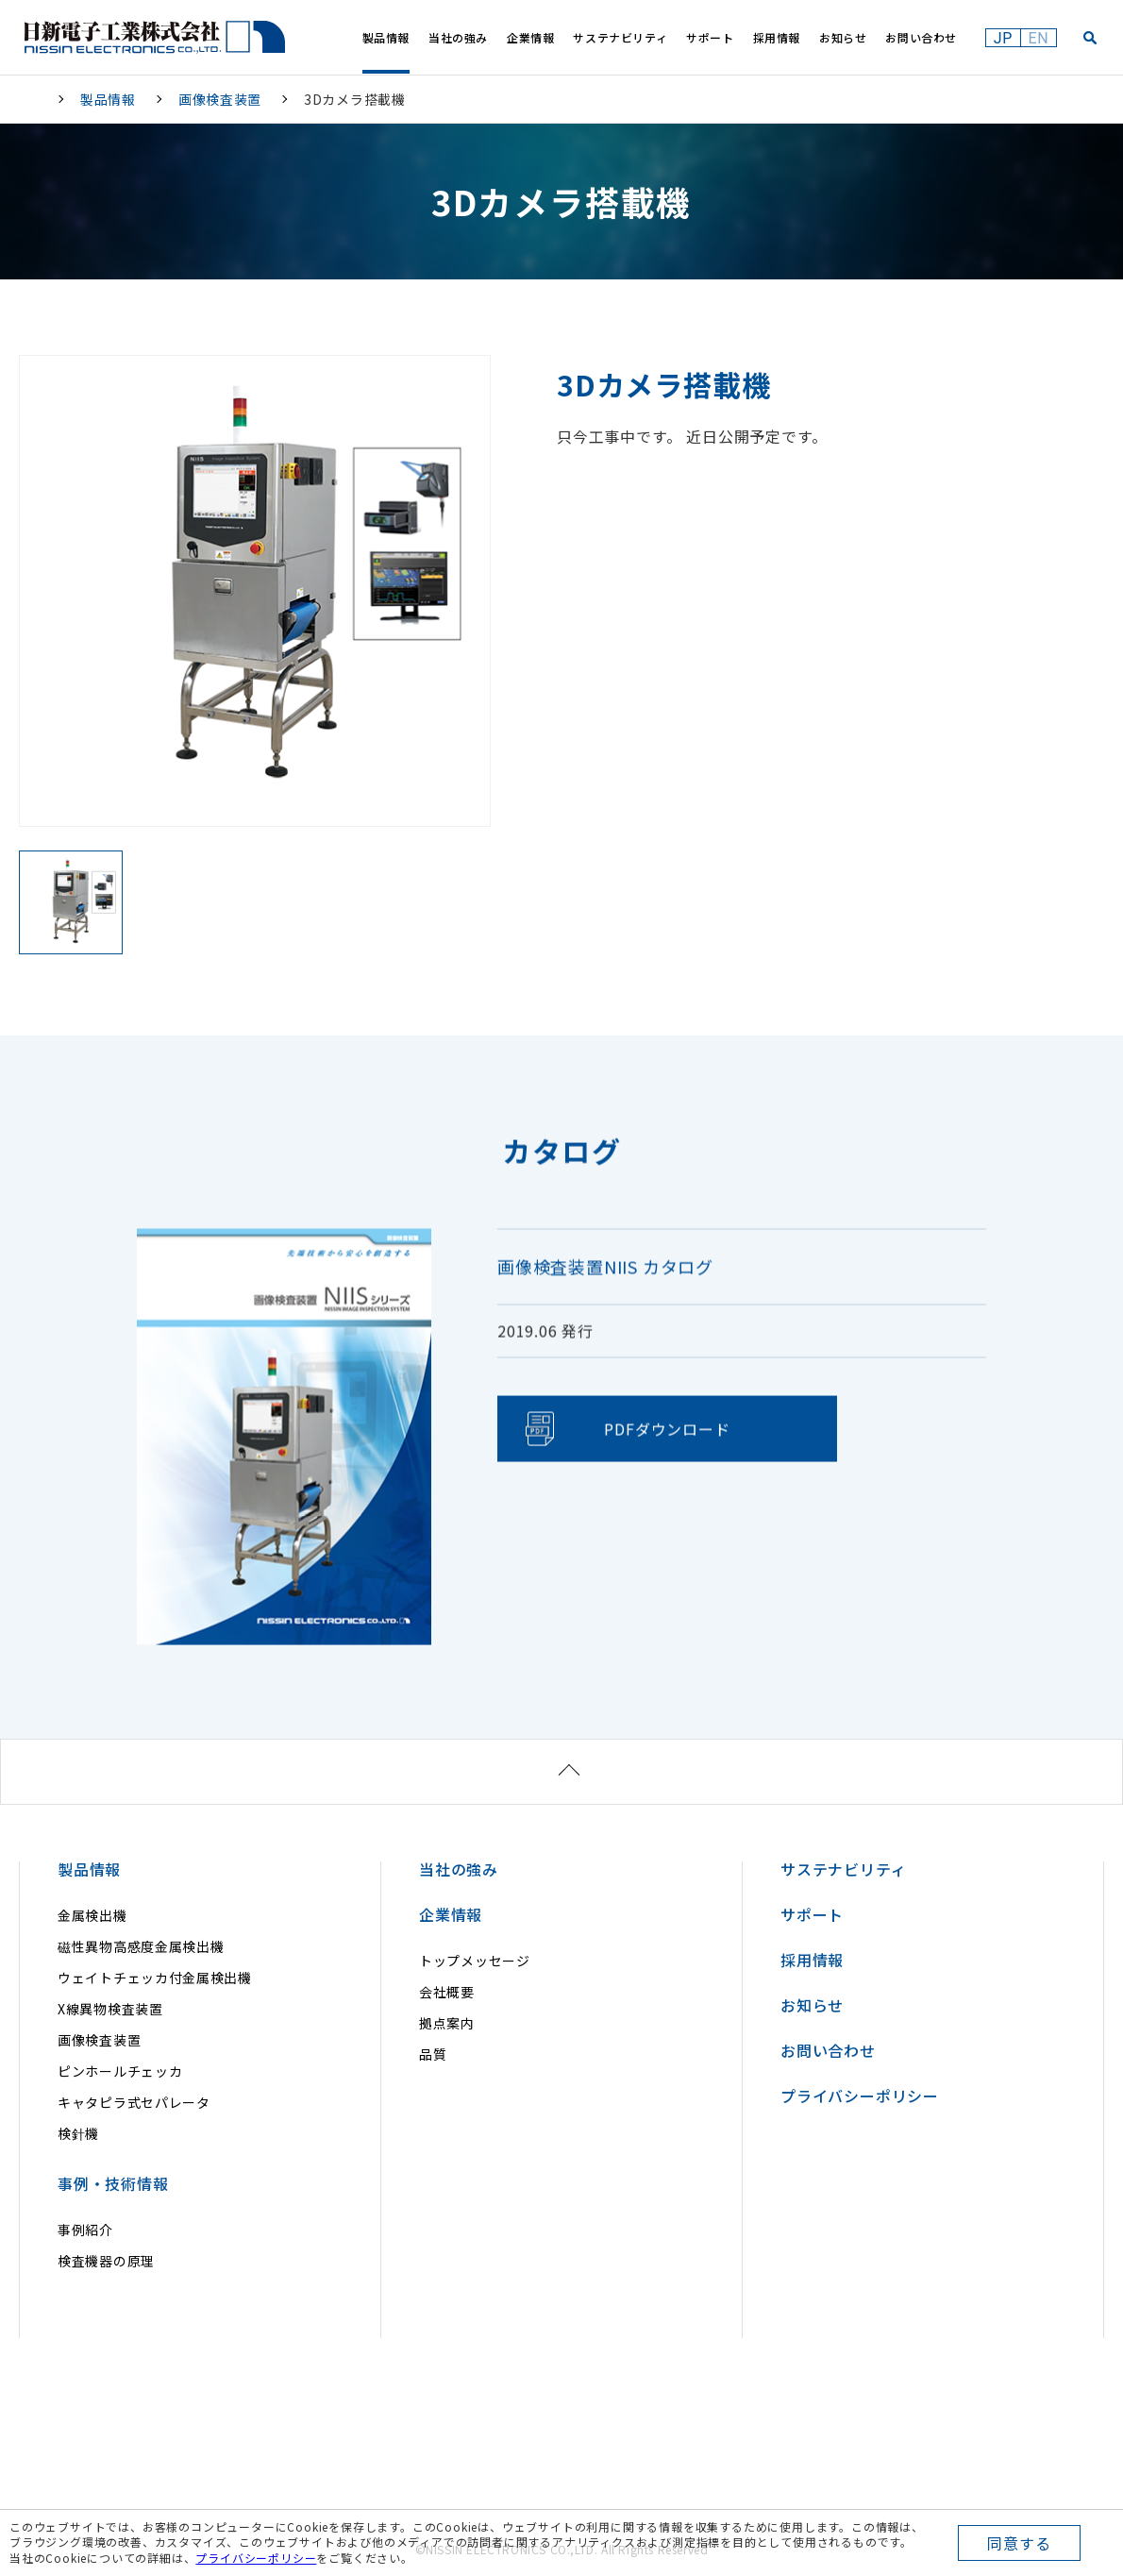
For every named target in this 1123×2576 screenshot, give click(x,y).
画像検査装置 (219, 99)
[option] (255, 591)
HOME (33, 99)
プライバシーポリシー (255, 2558)
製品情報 (108, 99)
